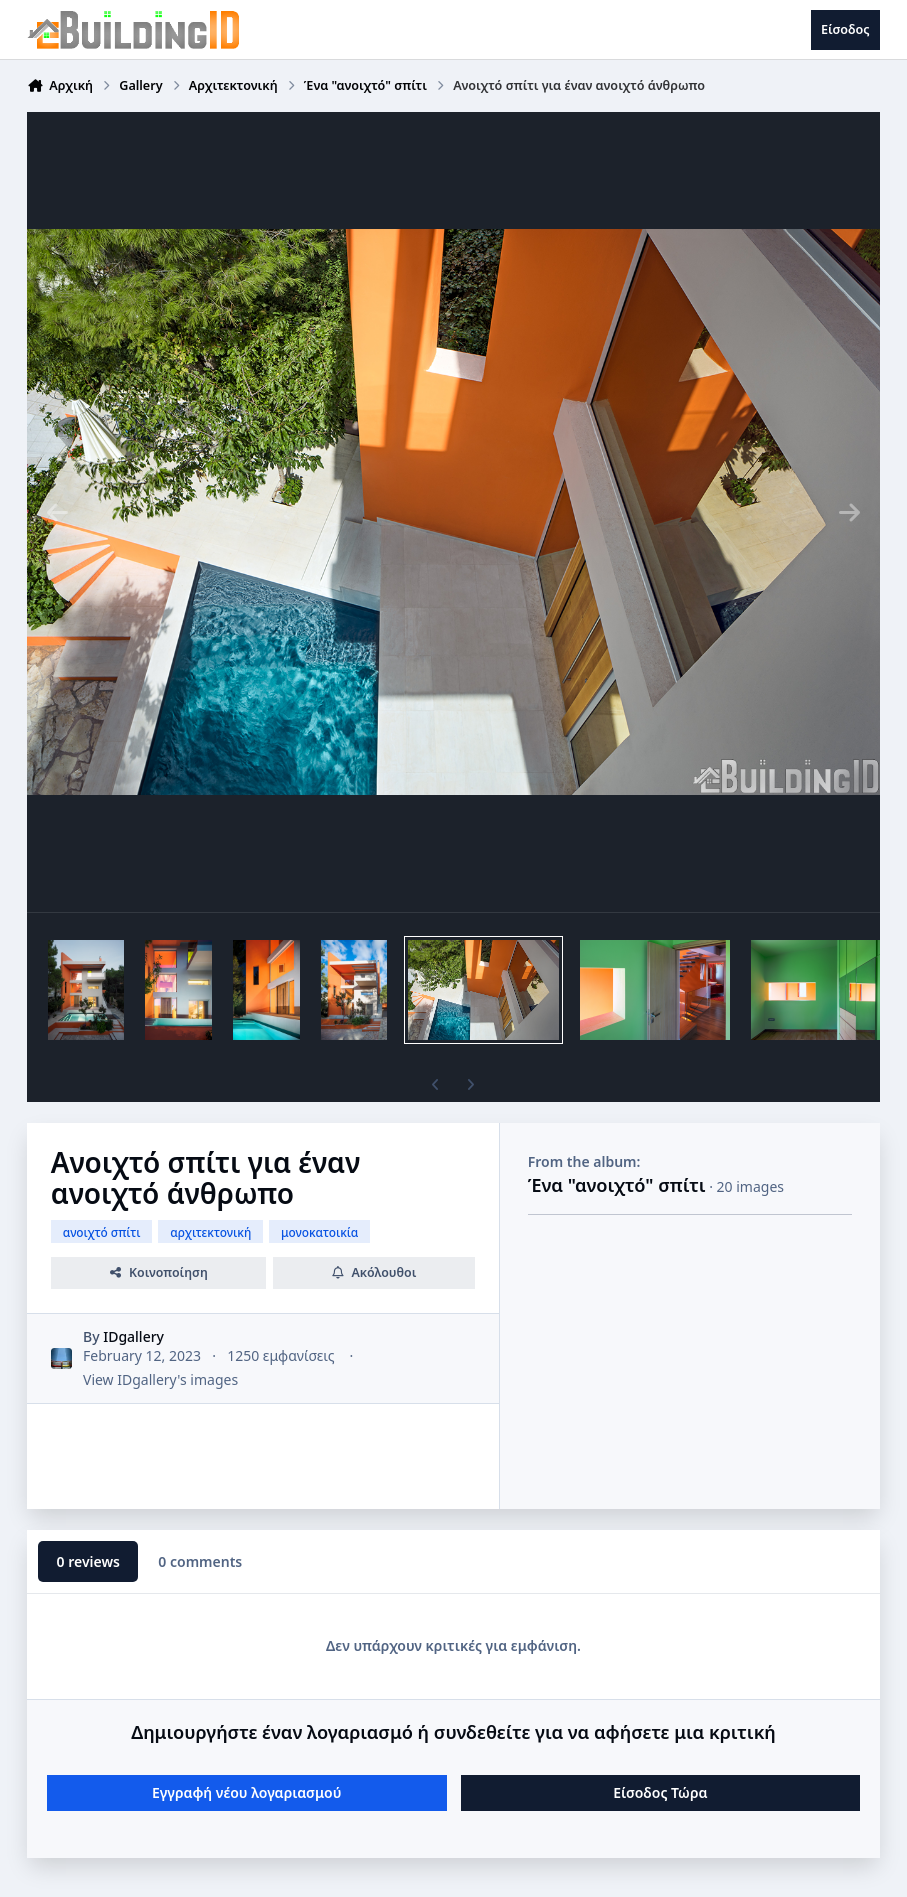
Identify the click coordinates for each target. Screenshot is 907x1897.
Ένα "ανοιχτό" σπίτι (617, 1185)
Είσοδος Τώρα (660, 1792)
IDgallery (133, 1336)
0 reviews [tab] (88, 1561)
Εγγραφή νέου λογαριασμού (246, 1792)
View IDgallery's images (160, 1379)
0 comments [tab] (200, 1561)
